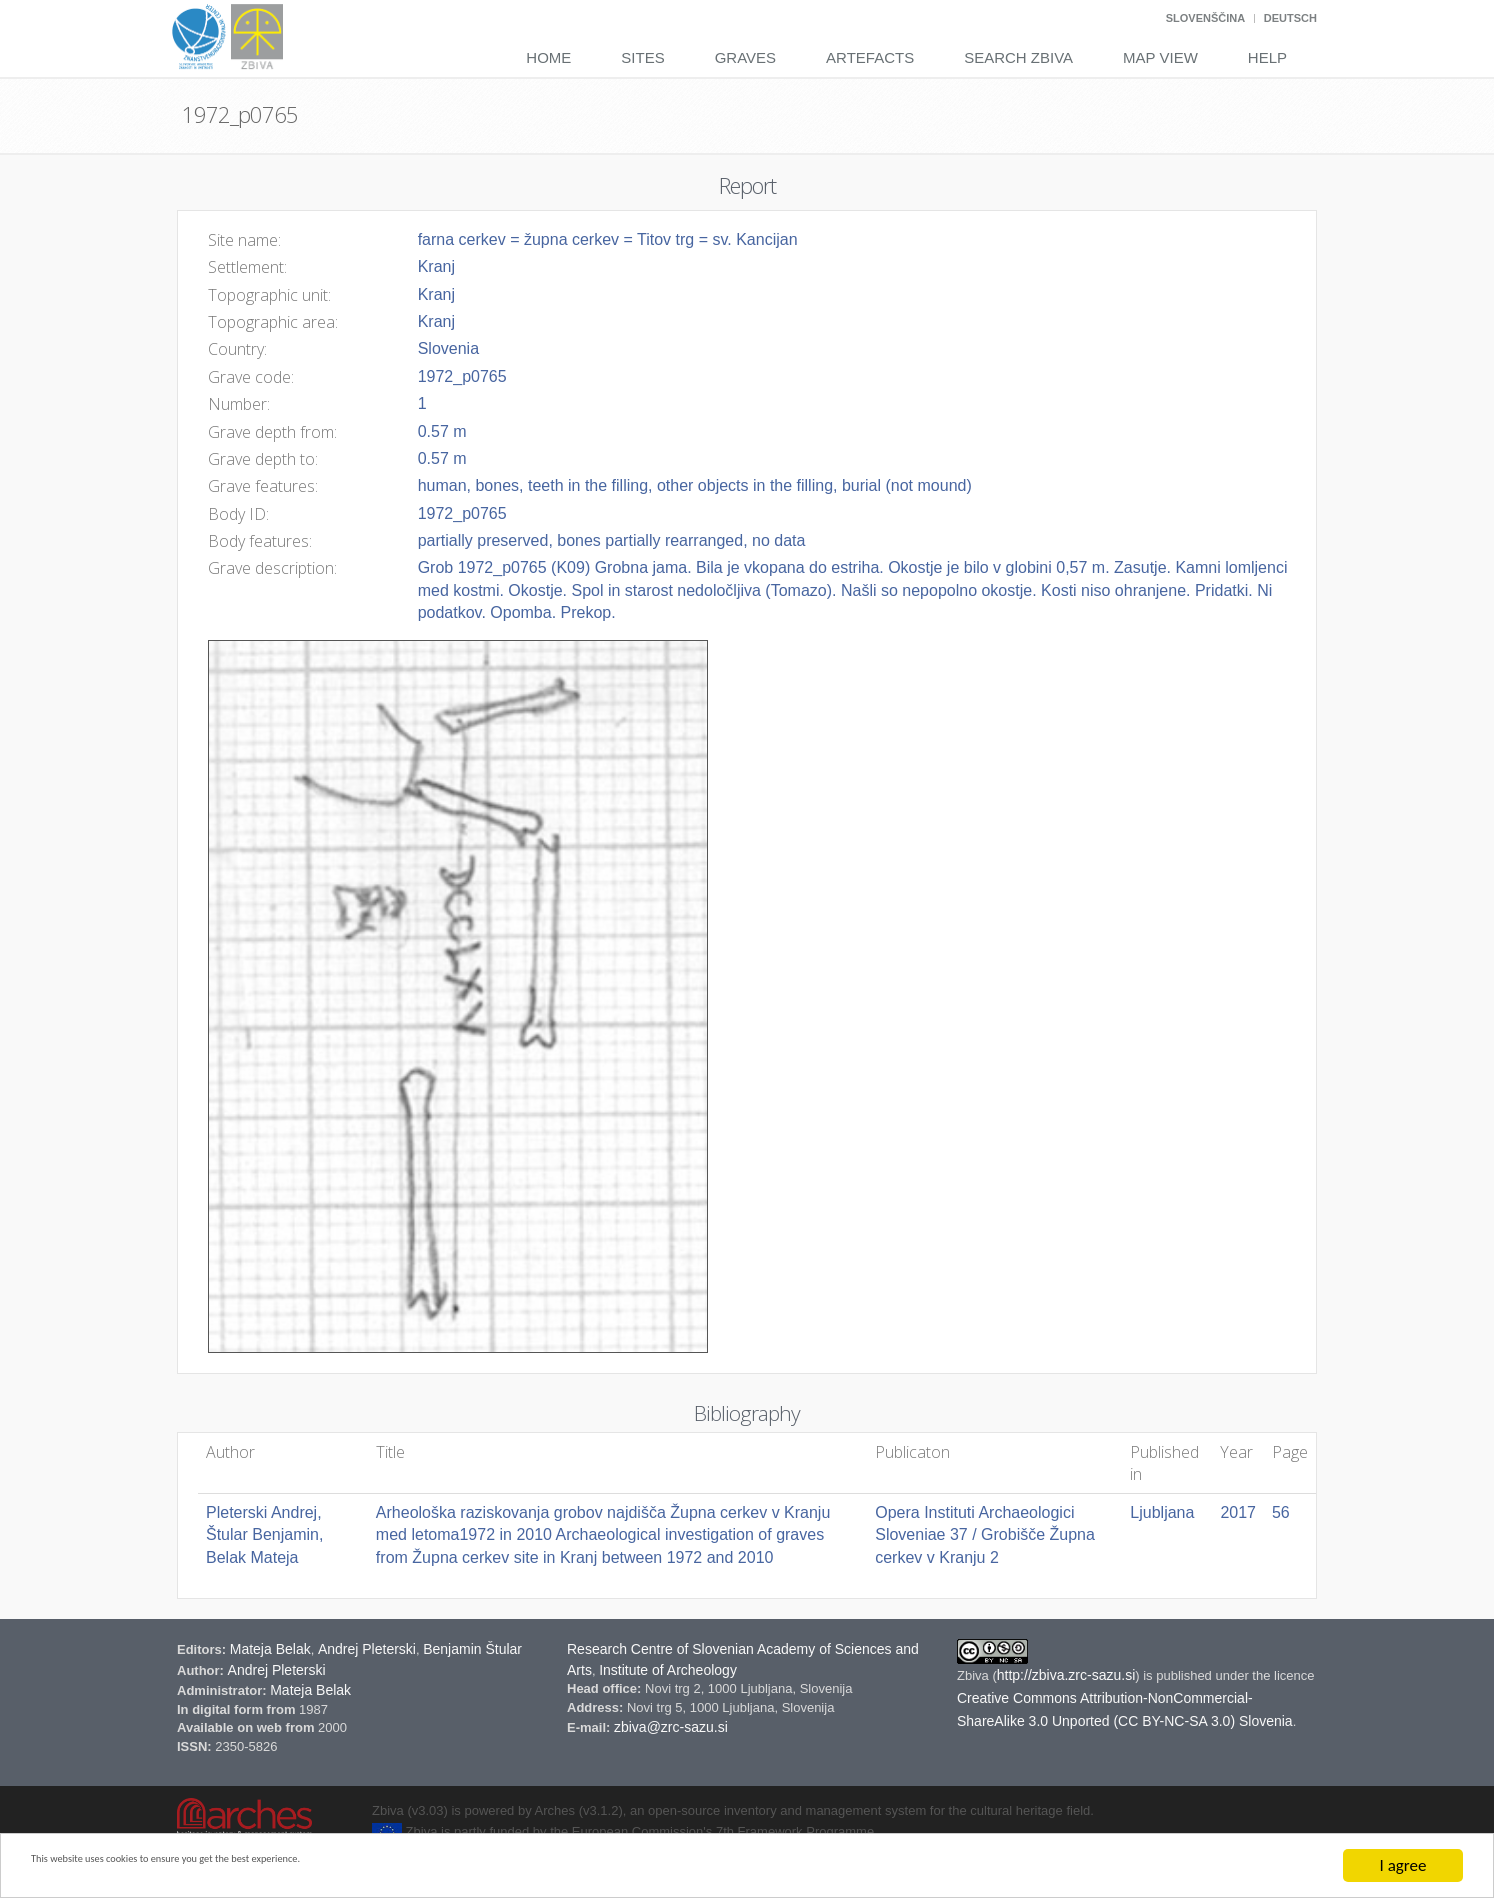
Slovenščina (1205, 18)
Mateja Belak (270, 1649)
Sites (642, 57)
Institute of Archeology (668, 1670)
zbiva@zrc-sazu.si (671, 1727)
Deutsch (1290, 18)
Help (1267, 57)
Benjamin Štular (472, 1649)
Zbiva (974, 1675)
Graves (745, 57)
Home (548, 57)
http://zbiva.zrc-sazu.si (1066, 1675)
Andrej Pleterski (367, 1649)
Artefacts (870, 57)
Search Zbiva (1018, 57)
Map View (1160, 57)
